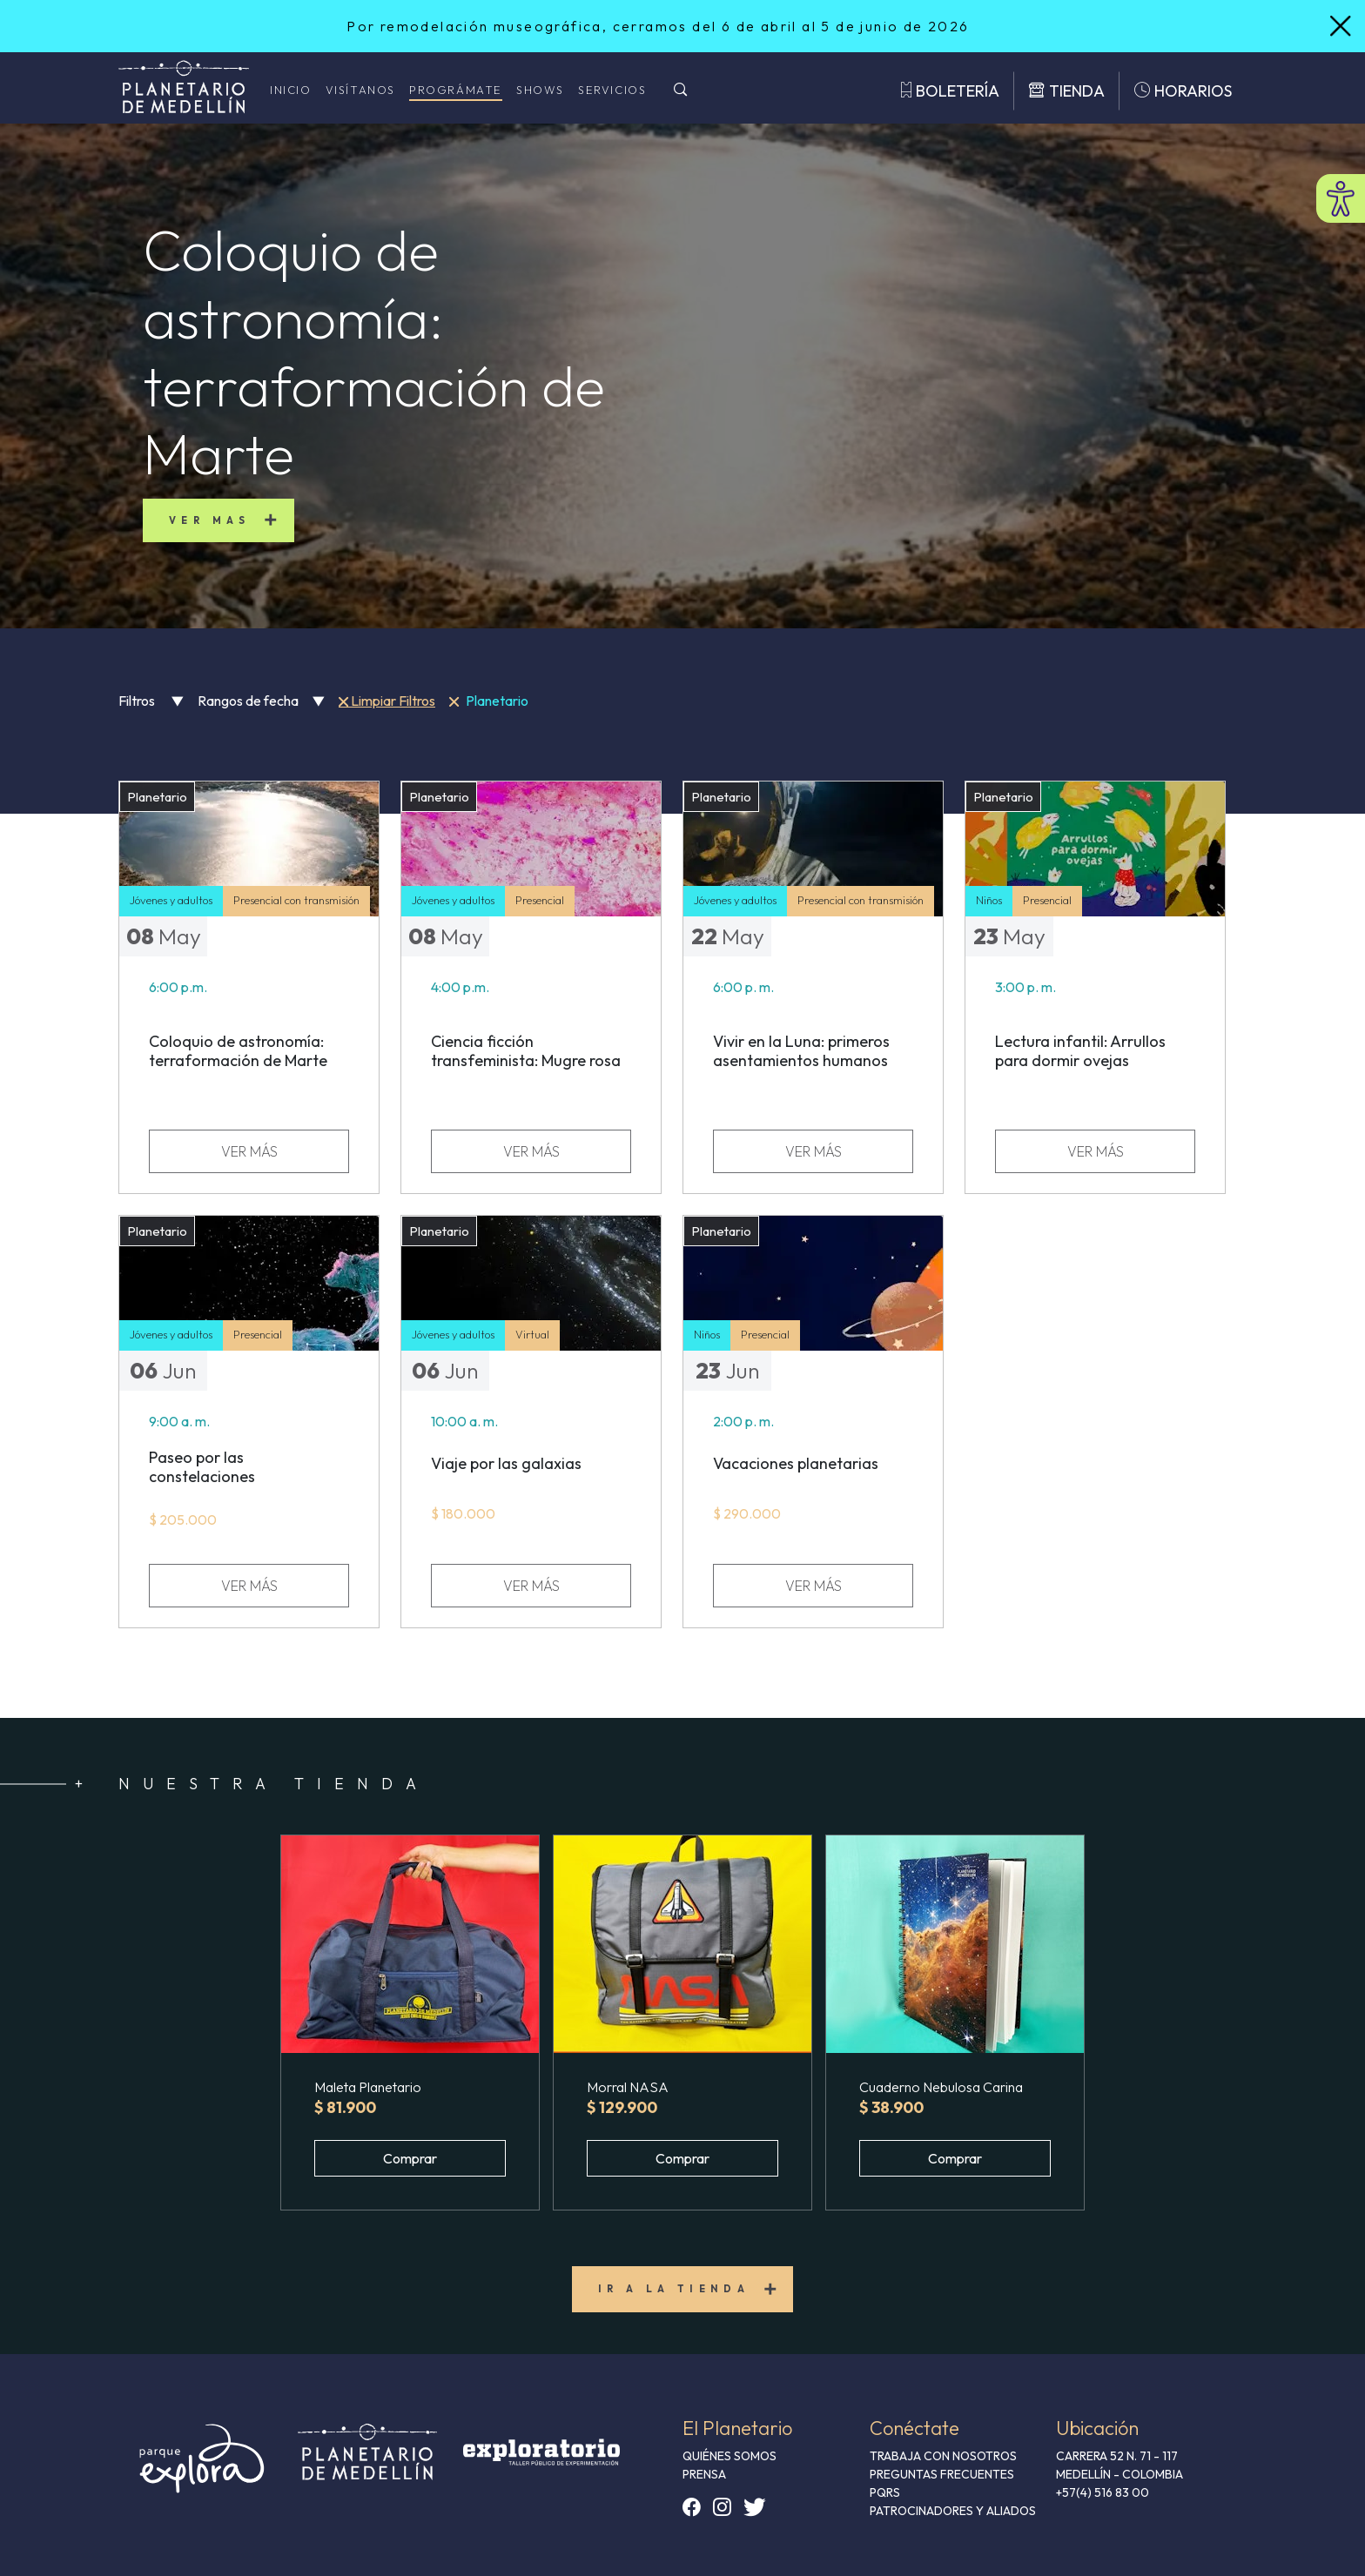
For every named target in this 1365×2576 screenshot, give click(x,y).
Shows (540, 90)
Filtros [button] (151, 700)
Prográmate (455, 90)
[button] (410, 1944)
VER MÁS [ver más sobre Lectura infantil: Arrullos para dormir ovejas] (1095, 1151)
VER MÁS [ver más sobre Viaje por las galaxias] (531, 1585)
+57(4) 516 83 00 (1102, 2492)
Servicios (612, 90)
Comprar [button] (410, 2158)
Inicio (291, 90)
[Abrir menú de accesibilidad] (1340, 198)
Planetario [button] (488, 700)
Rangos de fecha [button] (261, 700)
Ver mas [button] (210, 520)
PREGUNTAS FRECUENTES (942, 2474)
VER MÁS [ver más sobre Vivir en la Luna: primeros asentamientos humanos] (813, 1151)
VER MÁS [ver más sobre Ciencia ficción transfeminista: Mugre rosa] (531, 1151)
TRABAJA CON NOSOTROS (943, 2456)
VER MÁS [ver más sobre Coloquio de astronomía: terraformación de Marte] (249, 1151)
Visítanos (360, 90)
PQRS (885, 2492)
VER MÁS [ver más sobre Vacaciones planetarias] (813, 1585)
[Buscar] (681, 90)
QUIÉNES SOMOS (729, 2456)
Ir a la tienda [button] (674, 2289)
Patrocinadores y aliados (953, 2511)
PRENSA (704, 2474)
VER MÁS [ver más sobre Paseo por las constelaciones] (249, 1585)
